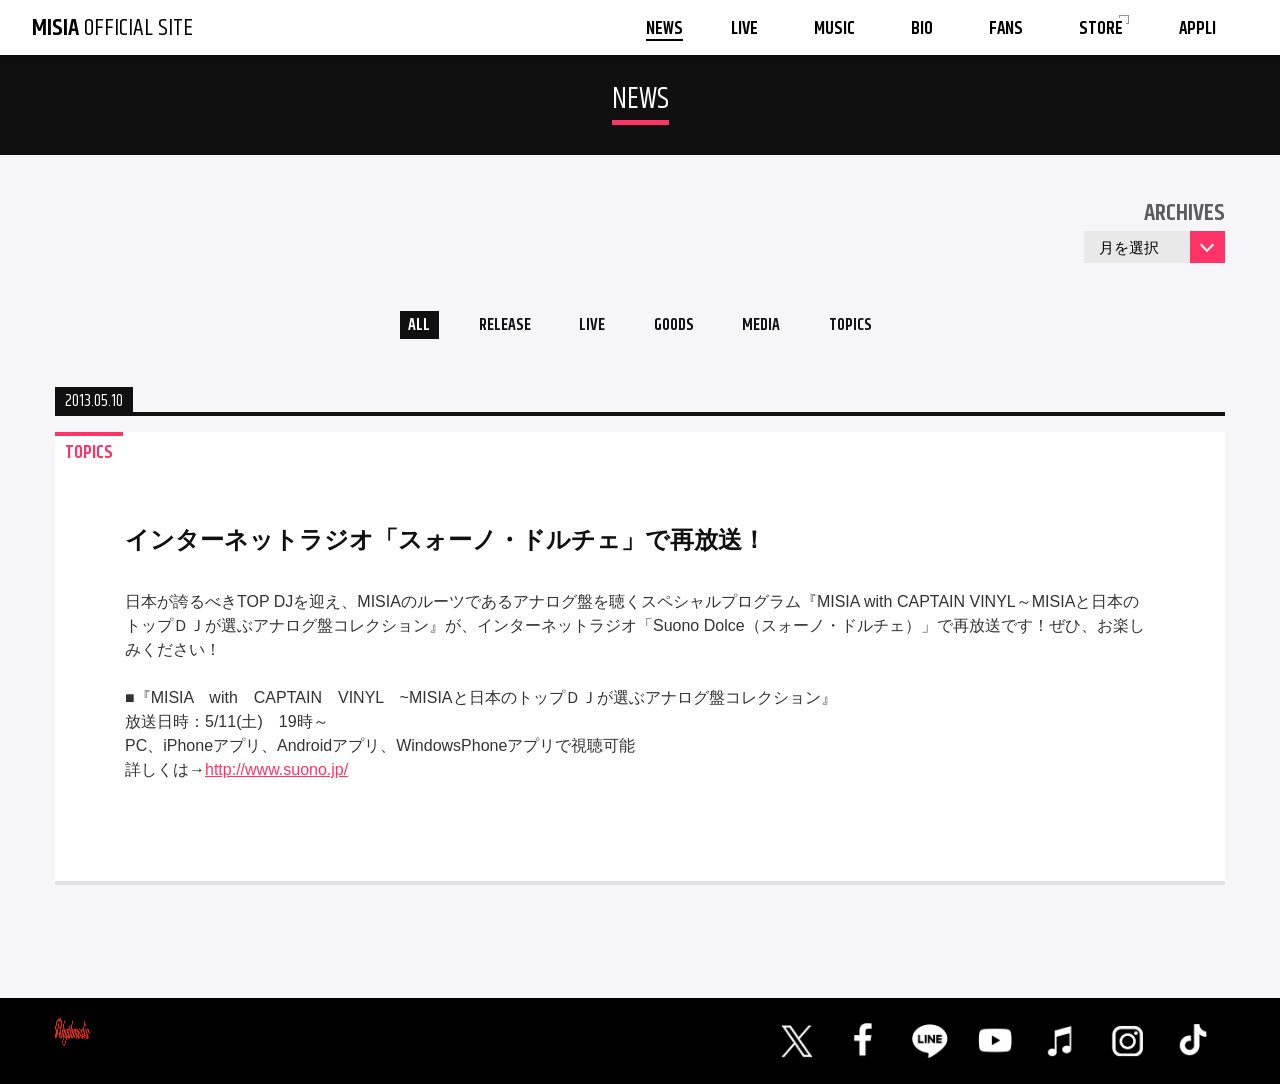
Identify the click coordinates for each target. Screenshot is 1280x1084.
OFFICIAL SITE (112, 28)
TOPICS (872, 328)
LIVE (585, 328)
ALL (395, 328)
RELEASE (489, 328)
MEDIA (773, 328)
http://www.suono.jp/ (276, 775)
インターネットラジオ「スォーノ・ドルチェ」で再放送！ (445, 545)
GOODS (676, 328)
